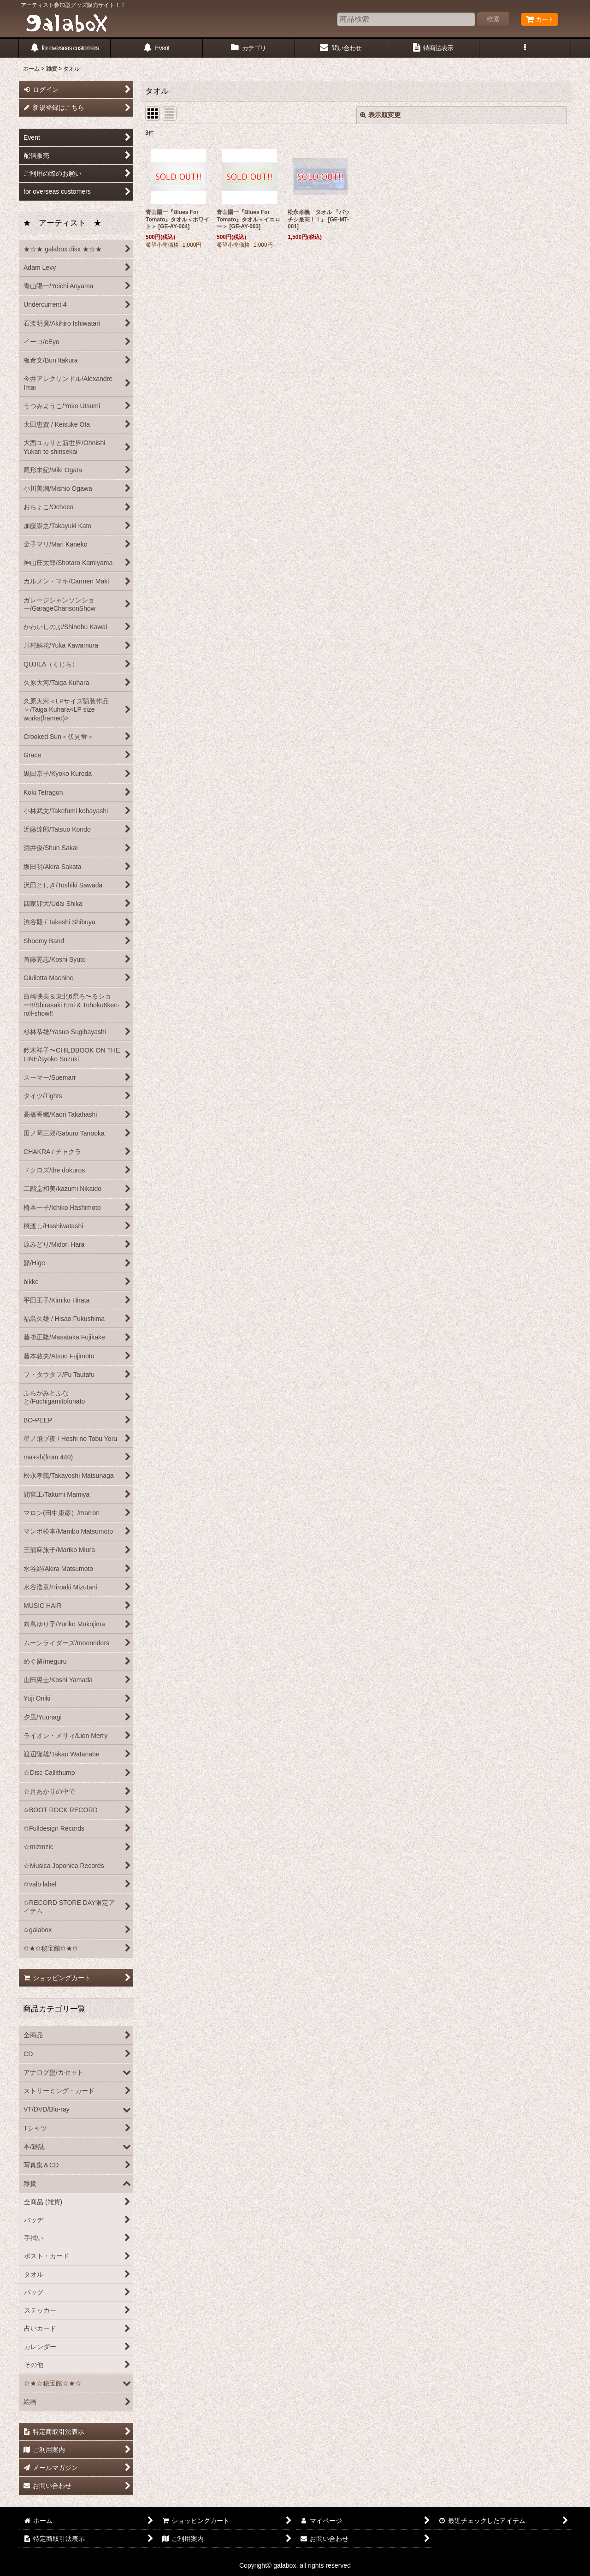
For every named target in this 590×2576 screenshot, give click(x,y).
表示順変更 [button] (380, 115)
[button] (525, 48)
